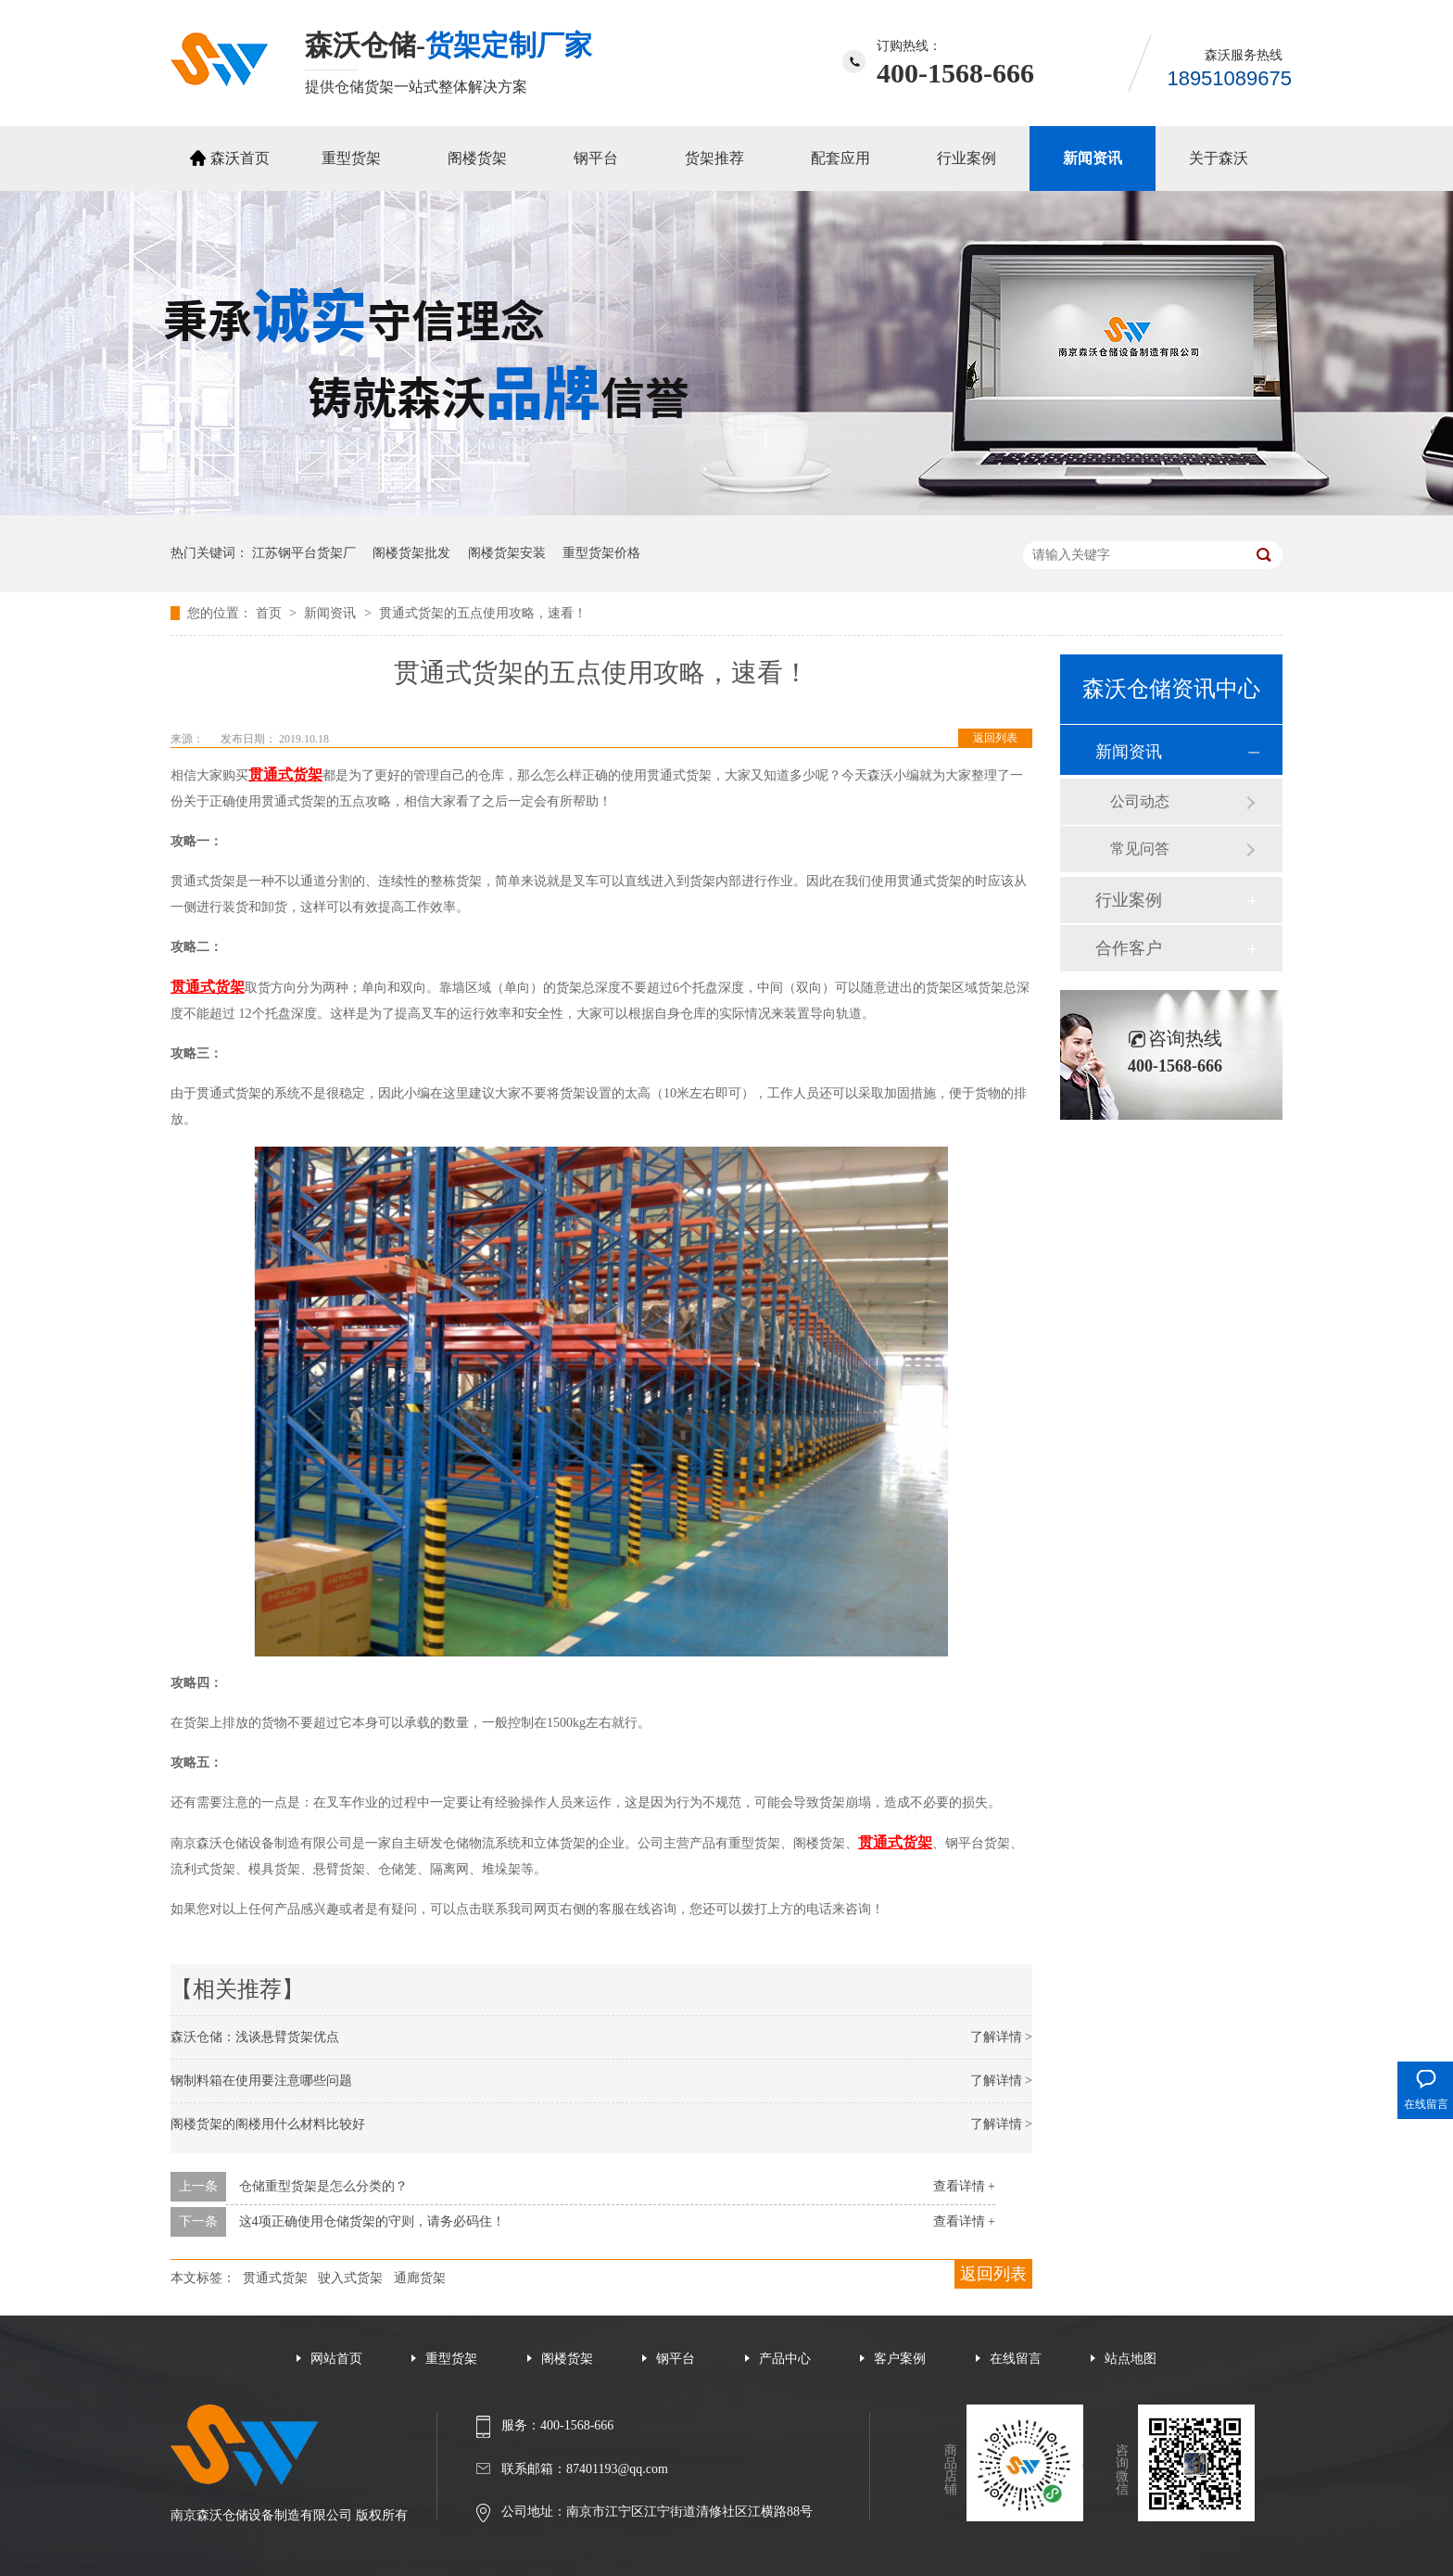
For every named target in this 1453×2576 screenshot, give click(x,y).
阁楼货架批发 (411, 553)
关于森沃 (1218, 158)
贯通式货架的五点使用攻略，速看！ (483, 613)
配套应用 (840, 158)
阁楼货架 (477, 158)
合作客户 (1128, 948)
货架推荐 (714, 158)
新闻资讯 (1092, 158)
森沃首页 (240, 158)
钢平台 (596, 158)
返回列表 (995, 737)
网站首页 (336, 2359)
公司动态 (1139, 801)
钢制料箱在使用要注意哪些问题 (261, 2080)
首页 (270, 613)
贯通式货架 (275, 2278)
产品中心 (785, 2359)
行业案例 (966, 158)
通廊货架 (420, 2278)
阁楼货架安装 (507, 553)
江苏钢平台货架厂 (304, 553)
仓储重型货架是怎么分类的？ (323, 2186)
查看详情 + (964, 2186)
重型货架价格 (601, 553)
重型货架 (351, 158)
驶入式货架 (350, 2278)
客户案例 (900, 2359)
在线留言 (1016, 2359)
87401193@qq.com (617, 2469)
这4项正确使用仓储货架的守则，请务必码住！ (372, 2221)
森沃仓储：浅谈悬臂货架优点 (255, 2037)
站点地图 (1130, 2359)
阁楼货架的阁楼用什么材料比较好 (268, 2124)
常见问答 (1139, 849)
